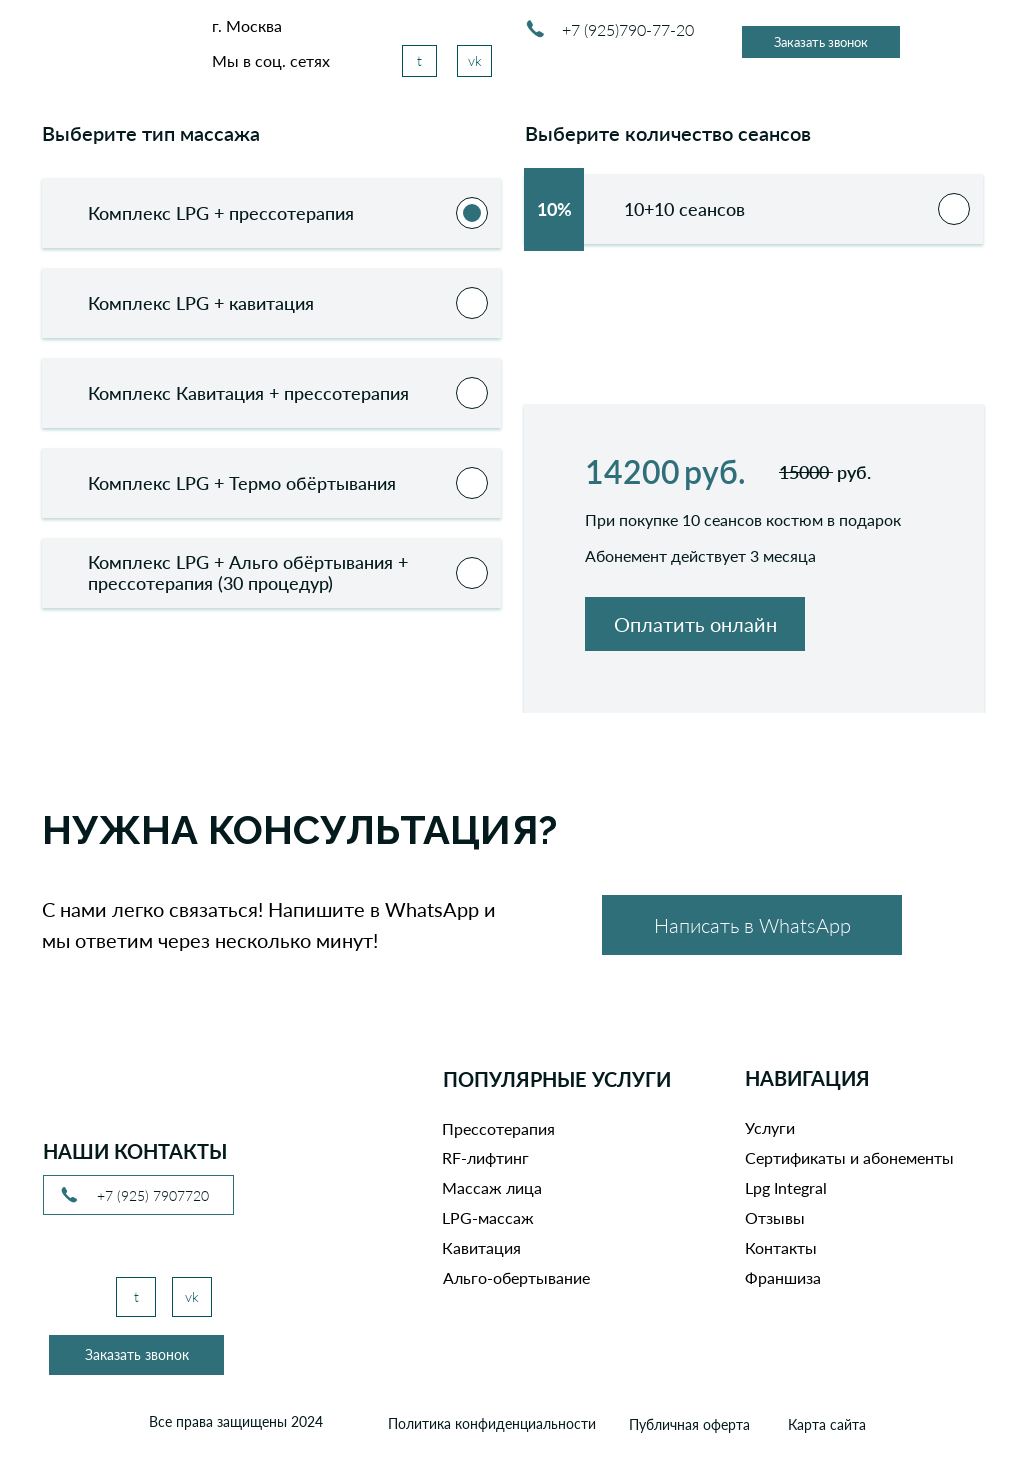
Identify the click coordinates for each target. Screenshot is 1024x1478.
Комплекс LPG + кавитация (201, 303)
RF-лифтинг (485, 1157)
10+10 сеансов (641, 209)
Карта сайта (827, 1424)
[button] (821, 42)
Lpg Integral (786, 1187)
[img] (94, 45)
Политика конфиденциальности (492, 1423)
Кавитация (481, 1247)
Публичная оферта (689, 1424)
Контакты (781, 1247)
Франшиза (783, 1277)
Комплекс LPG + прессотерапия (221, 213)
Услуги (770, 1127)
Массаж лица (492, 1187)
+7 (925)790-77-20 (628, 29)
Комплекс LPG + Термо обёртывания (242, 483)
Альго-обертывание (516, 1277)
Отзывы (775, 1217)
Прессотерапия (498, 1128)
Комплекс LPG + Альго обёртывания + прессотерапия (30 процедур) (248, 572)
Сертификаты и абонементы (849, 1157)
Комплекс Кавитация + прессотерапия (248, 393)
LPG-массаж (488, 1217)
